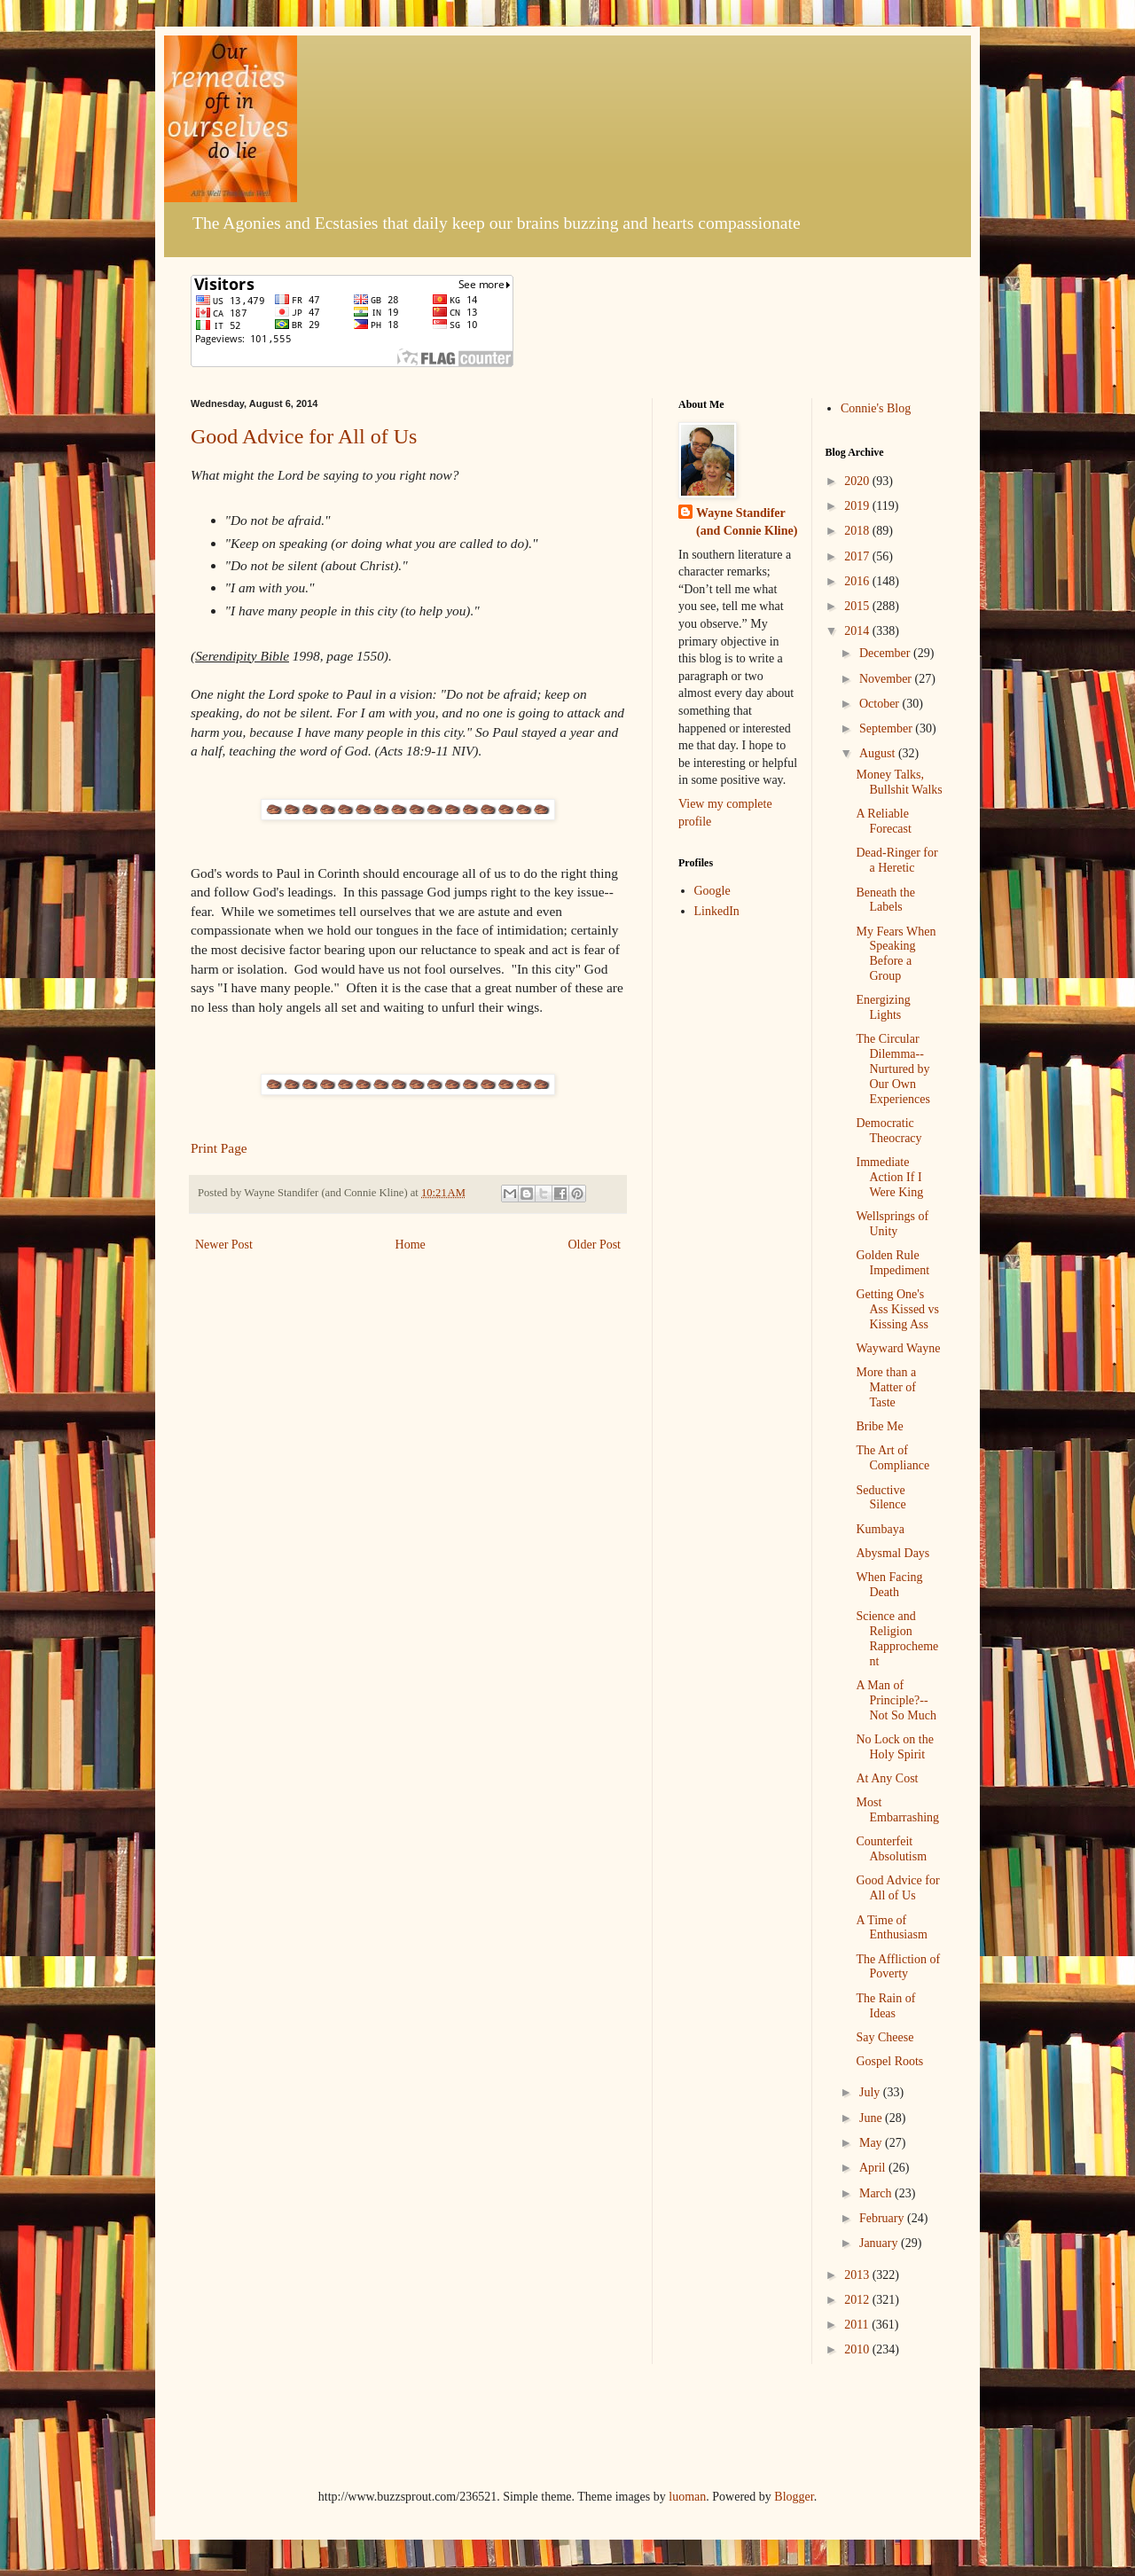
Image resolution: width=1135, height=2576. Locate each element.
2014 (858, 631)
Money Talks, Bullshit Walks (899, 782)
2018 (858, 530)
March (877, 2193)
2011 (858, 2324)
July (871, 2092)
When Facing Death (889, 1584)
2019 (858, 506)
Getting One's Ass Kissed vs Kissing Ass (897, 1309)
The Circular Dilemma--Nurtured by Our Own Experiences (892, 1068)
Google (712, 890)
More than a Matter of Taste (886, 1387)
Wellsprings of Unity (892, 1224)
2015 (858, 606)
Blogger (793, 2496)
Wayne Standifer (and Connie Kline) (746, 521)
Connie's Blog (876, 408)
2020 (858, 481)
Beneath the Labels (885, 900)
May (872, 2142)
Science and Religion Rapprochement (897, 1638)
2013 (858, 2275)
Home (410, 1244)
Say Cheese (884, 2037)
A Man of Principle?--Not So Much (895, 1700)
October (881, 703)
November (887, 678)
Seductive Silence (880, 1498)
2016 (858, 581)
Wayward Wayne (898, 1348)
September (887, 728)
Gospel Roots (889, 2061)
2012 (858, 2299)
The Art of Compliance (892, 1458)
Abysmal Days (892, 1553)
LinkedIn (717, 911)
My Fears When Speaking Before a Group (895, 954)
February (883, 2218)
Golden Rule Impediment (892, 1263)
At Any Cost (887, 1778)
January (880, 2243)
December (886, 653)
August (878, 753)
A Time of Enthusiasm (891, 1928)
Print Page (219, 1147)
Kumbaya (880, 1529)
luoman (687, 2496)
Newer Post (224, 1244)
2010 (858, 2349)
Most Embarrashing (897, 1810)
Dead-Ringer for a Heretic (896, 860)
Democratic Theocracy (888, 1130)
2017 (858, 556)
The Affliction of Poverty (898, 1967)
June (872, 2118)
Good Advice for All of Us (304, 436)
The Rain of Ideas (885, 2006)
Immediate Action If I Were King (889, 1177)
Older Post (595, 1244)
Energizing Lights (883, 1007)
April (873, 2167)
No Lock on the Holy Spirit (894, 1747)
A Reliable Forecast (883, 821)
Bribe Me (879, 1426)
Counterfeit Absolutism (891, 1849)
